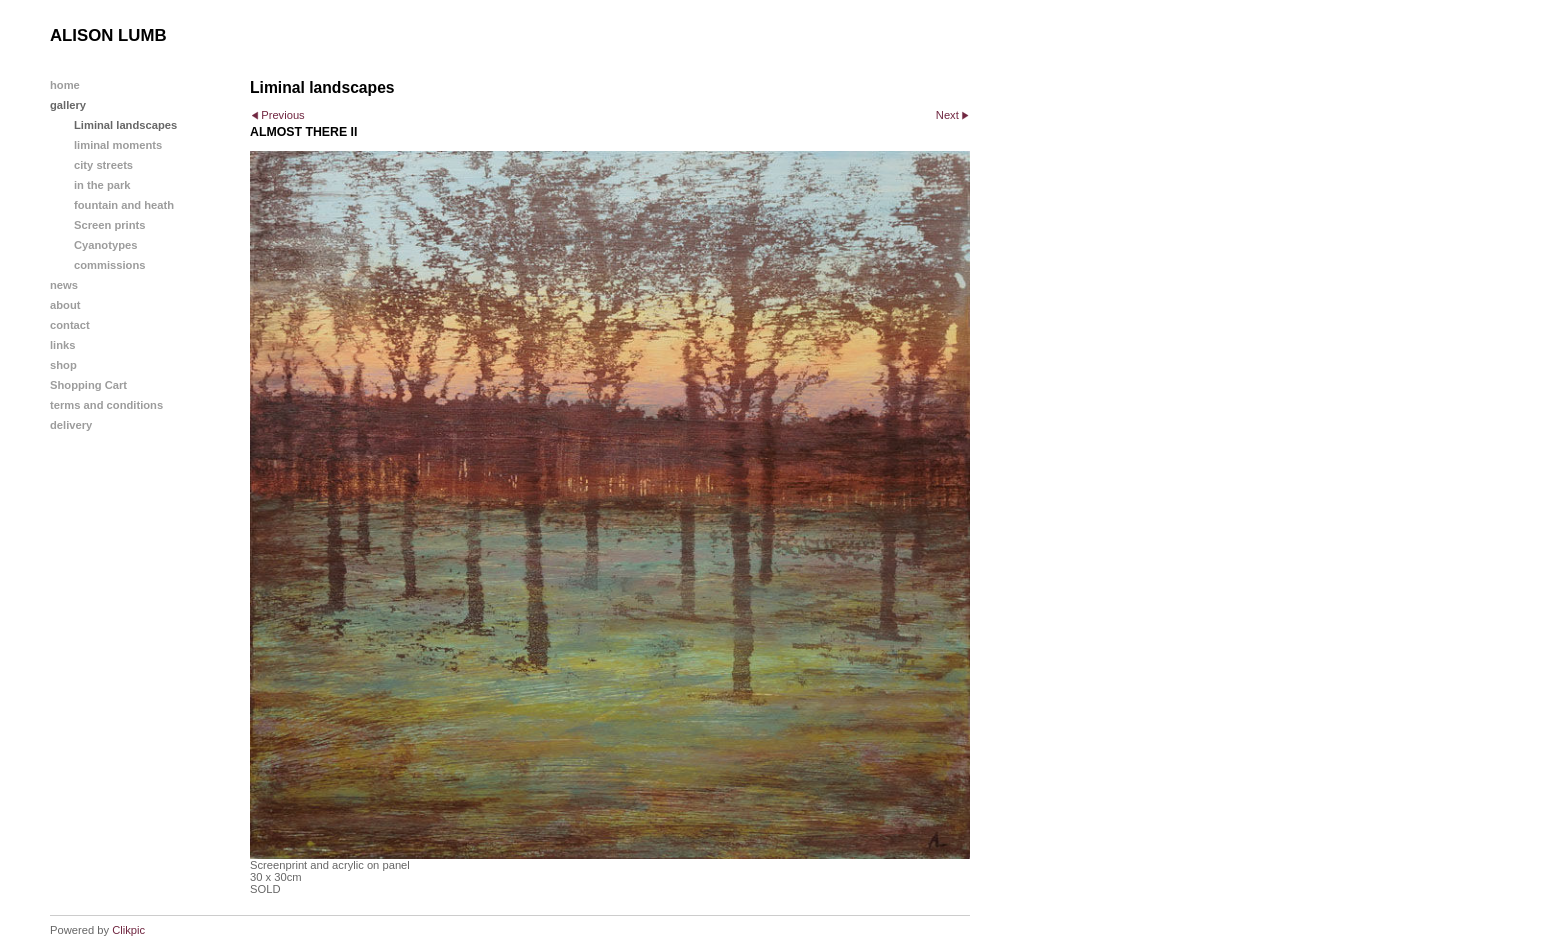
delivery (71, 425)
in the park (102, 185)
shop (63, 365)
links (63, 345)
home (65, 85)
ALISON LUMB (108, 35)
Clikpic (128, 930)
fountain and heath (124, 205)
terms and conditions (106, 405)
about (65, 305)
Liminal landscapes (125, 125)
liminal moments (118, 145)
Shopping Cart (88, 385)
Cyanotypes (105, 245)
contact (70, 325)
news (64, 285)
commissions (110, 265)
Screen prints (110, 225)
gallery (68, 105)
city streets (103, 165)
